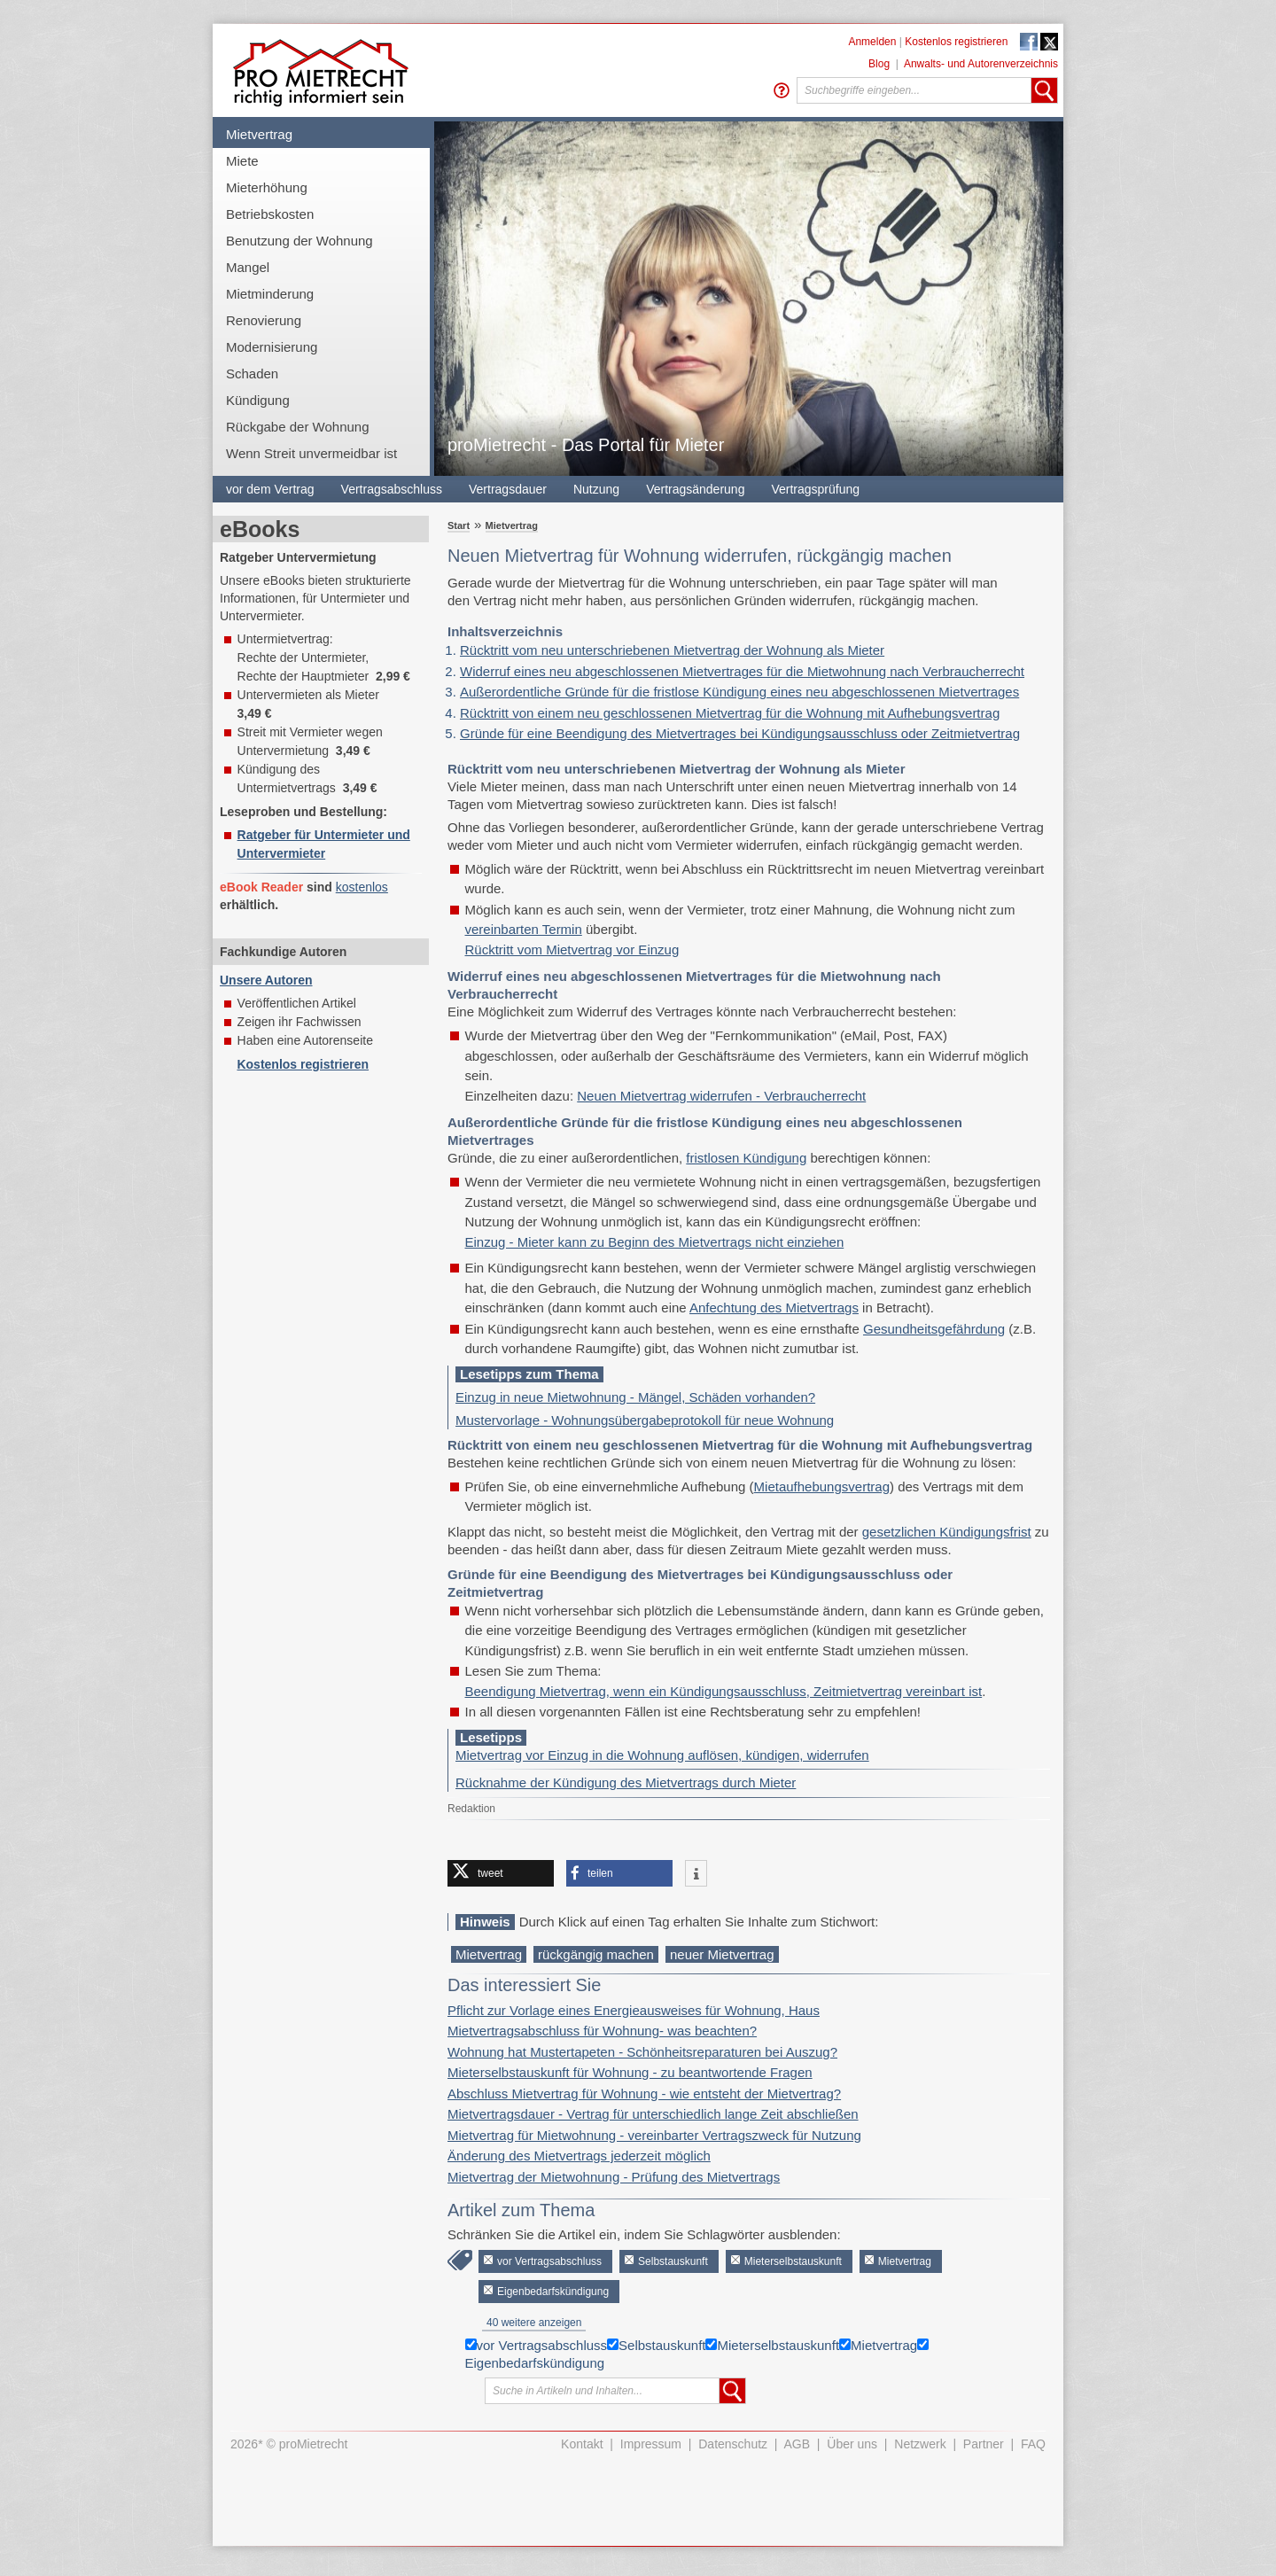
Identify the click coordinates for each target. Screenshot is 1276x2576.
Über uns (852, 2444)
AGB (797, 2444)
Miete (242, 160)
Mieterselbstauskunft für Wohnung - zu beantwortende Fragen (630, 2072)
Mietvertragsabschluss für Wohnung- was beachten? (602, 2030)
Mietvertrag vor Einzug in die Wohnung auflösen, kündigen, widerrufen (662, 1755)
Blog (879, 64)
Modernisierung (271, 346)
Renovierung (263, 320)
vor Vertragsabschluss (549, 2261)
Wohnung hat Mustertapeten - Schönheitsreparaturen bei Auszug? (642, 2051)
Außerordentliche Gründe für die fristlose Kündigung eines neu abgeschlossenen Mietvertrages (739, 691)
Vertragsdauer (508, 489)
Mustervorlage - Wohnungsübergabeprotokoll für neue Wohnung (644, 1420)
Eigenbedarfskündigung (553, 2291)
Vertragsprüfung (815, 489)
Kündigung (258, 400)
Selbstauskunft (673, 2261)
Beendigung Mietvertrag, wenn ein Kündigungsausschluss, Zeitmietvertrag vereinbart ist (724, 1691)
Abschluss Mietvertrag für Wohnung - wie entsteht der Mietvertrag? (644, 2093)
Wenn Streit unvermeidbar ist (311, 453)
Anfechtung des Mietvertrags (774, 1307)
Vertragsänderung (695, 489)
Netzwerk (919, 2444)
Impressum (650, 2444)
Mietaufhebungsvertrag (822, 1486)
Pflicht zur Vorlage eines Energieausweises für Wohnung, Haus (633, 2010)
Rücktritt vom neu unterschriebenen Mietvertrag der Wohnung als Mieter (672, 650)
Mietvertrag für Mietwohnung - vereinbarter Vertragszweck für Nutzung (654, 2135)
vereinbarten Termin (523, 929)
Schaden (252, 373)
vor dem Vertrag (270, 489)
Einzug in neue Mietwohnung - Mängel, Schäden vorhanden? (635, 1397)
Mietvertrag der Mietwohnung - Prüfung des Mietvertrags (613, 2176)
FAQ (1033, 2444)
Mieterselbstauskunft (793, 2261)
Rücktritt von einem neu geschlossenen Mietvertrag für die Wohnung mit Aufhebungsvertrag (730, 712)
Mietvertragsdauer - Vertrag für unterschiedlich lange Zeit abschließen (653, 2113)
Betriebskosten (270, 214)
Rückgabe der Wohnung (298, 426)
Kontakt (582, 2444)
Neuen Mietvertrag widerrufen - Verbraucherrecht (721, 1095)
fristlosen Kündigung (746, 1157)
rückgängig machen (596, 1954)
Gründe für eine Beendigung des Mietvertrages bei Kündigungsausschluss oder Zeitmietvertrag (740, 733)
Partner (983, 2444)
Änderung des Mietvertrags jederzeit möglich (579, 2155)
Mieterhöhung (266, 187)
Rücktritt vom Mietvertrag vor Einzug (572, 949)
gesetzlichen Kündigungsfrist (946, 1531)
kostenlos (362, 887)
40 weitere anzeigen (533, 2322)
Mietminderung (270, 293)
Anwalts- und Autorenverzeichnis (981, 64)
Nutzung (596, 489)
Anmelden (872, 41)
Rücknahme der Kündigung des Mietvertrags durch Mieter (625, 1782)
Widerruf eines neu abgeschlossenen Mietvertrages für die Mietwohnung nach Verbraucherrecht (742, 671)
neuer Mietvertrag (722, 1954)
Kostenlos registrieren (956, 41)
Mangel (247, 267)
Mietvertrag (259, 134)
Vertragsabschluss (391, 489)
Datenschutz (732, 2444)
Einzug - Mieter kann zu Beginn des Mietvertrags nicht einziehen (654, 1241)
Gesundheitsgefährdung (934, 1328)
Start (458, 525)
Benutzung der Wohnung (299, 240)
